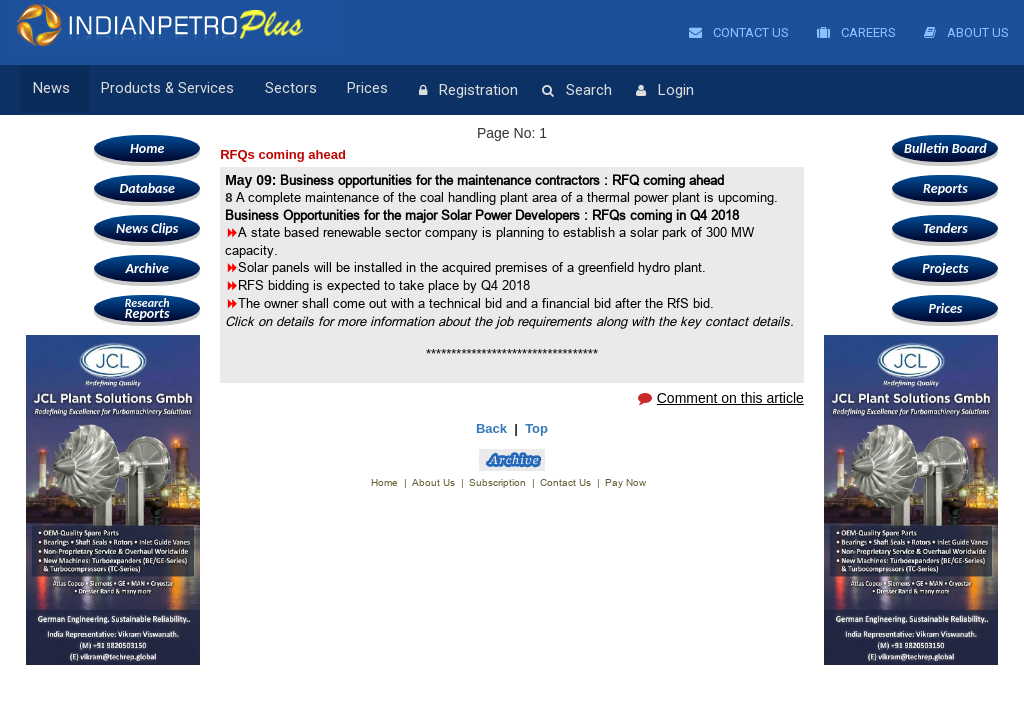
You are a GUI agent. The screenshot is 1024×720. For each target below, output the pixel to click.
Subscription (497, 482)
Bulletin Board (945, 148)
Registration (442, 91)
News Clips (147, 228)
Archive (146, 268)
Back (491, 428)
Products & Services (161, 90)
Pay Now (625, 482)
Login (639, 91)
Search (551, 91)
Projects (945, 268)
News (51, 90)
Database (146, 188)
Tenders (945, 228)
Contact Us (739, 32)
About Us (966, 32)
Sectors (278, 90)
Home (147, 148)
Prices (348, 90)
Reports (147, 308)
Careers (856, 32)
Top (536, 428)
